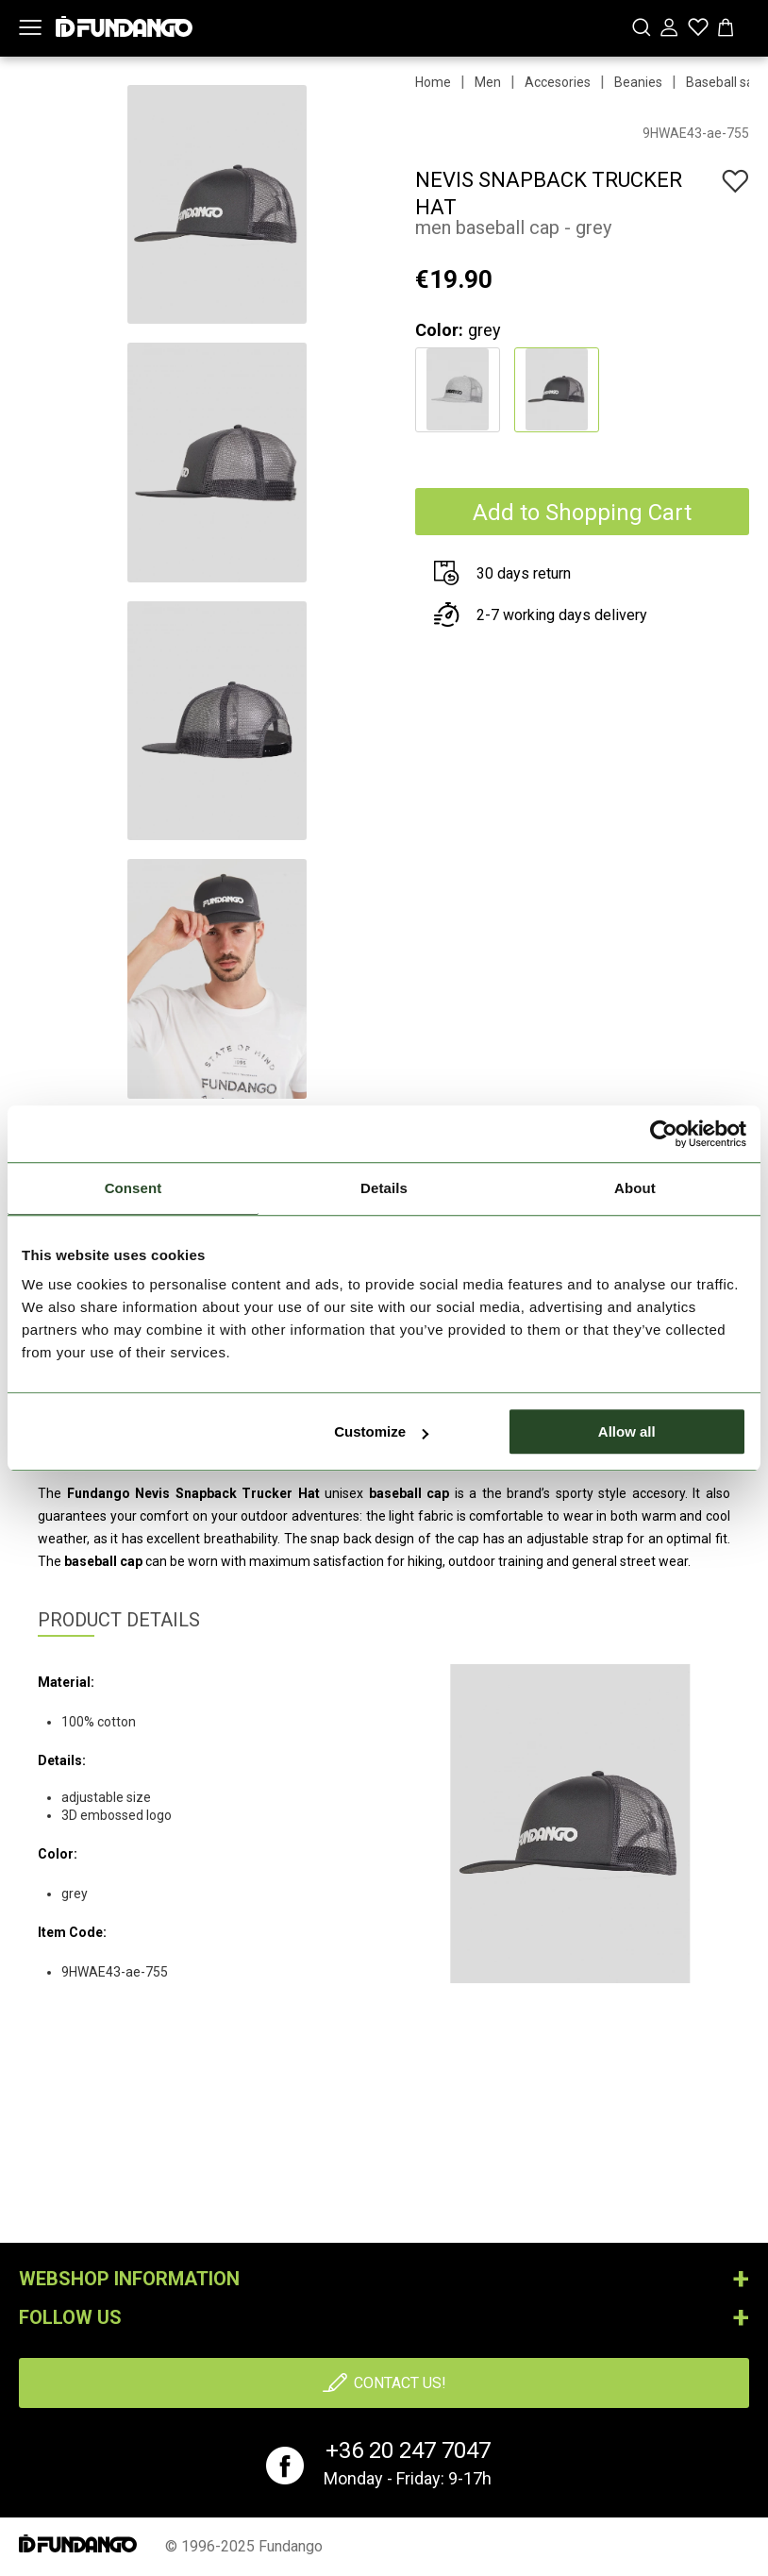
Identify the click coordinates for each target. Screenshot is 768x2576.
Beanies (638, 82)
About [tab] (635, 1188)
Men (488, 82)
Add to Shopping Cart (582, 512)
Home (433, 82)
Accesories (558, 82)
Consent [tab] (133, 1188)
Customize (381, 1431)
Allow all (627, 1431)
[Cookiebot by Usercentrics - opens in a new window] (663, 1134)
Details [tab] (384, 1188)
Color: (439, 330)
